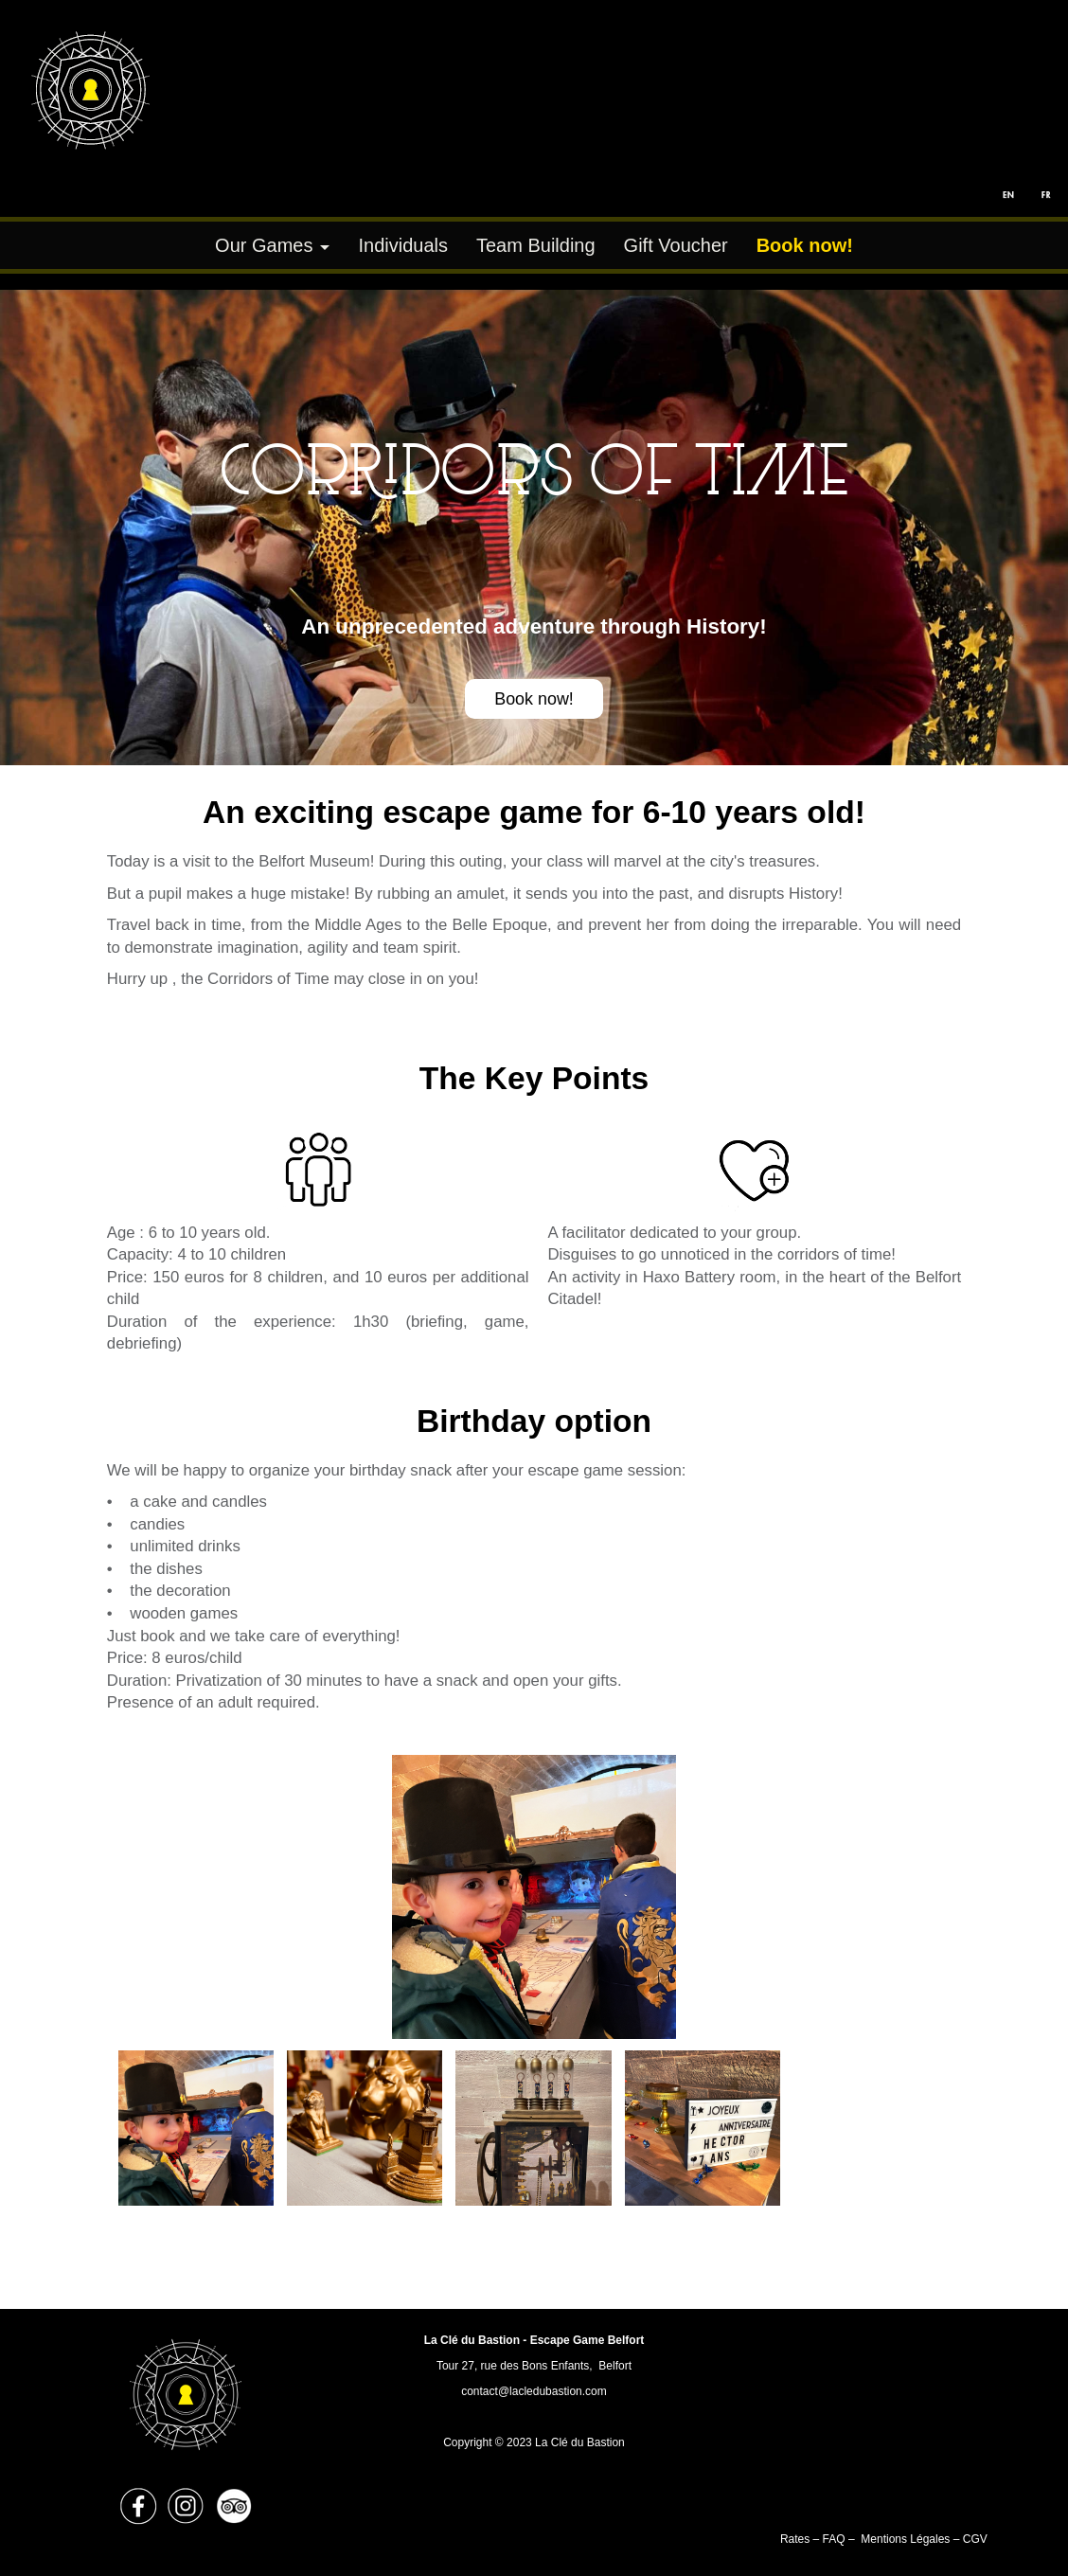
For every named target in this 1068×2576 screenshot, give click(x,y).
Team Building (536, 245)
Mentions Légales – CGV (924, 2539)
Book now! (534, 698)
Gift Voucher (676, 245)
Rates (796, 2539)
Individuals (403, 245)
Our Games (263, 245)
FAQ (834, 2539)
